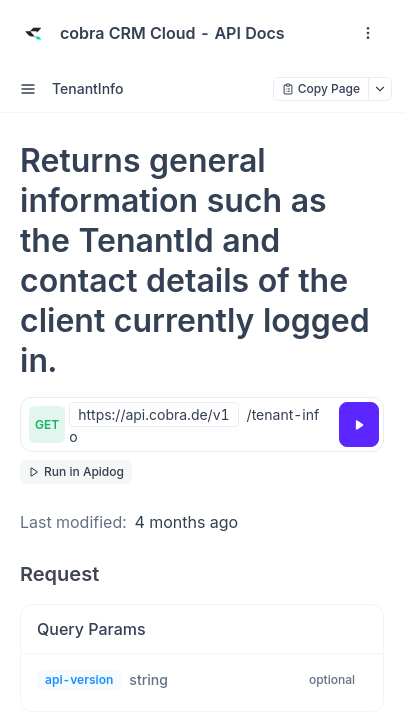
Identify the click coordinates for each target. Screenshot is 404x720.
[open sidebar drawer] (28, 89)
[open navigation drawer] (368, 33)
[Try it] (359, 424)
